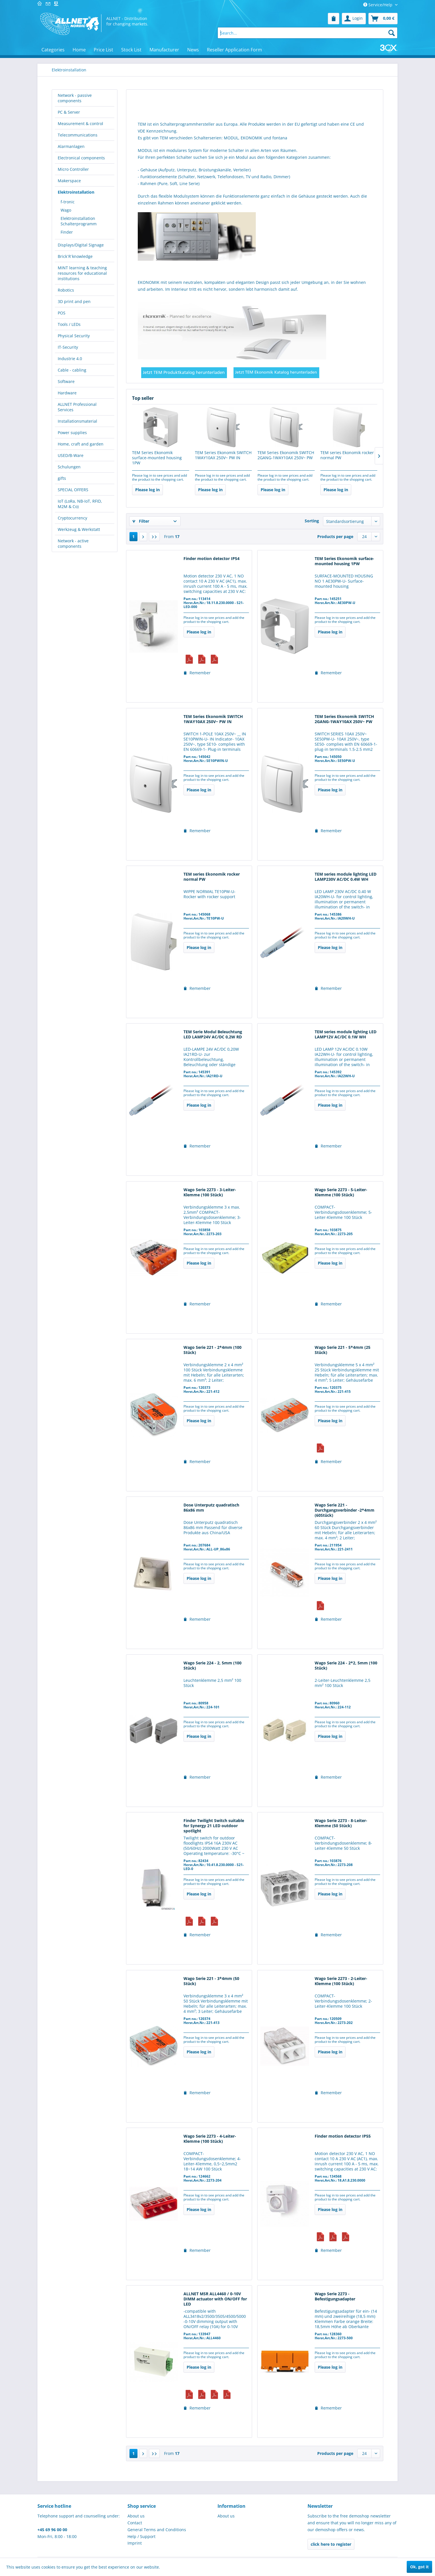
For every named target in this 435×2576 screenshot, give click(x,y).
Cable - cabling (72, 370)
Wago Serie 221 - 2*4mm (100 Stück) (212, 1350)
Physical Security (74, 335)
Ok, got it (419, 2566)
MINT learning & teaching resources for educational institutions (82, 273)
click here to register (331, 2544)
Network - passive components (75, 98)
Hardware (67, 393)
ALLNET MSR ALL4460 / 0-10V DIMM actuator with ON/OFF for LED (215, 2299)
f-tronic (68, 201)
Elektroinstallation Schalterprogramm (79, 221)
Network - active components (73, 543)
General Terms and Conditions (156, 2529)
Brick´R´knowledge (75, 256)
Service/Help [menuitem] (378, 4)
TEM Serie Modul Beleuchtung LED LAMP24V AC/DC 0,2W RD (212, 1034)
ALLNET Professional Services (77, 407)
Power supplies (72, 432)
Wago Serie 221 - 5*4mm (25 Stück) (342, 1350)
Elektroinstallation (76, 192)
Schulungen (69, 467)
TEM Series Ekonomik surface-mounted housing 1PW (157, 458)
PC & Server (69, 112)
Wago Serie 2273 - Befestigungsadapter (335, 2296)
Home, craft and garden (80, 444)
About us (136, 2516)
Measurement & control (80, 123)
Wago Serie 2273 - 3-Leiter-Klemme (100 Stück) (209, 1192)
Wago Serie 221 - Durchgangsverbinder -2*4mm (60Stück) (344, 1510)
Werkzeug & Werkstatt (79, 529)
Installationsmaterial (77, 421)
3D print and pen (74, 301)
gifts (62, 478)
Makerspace (69, 180)
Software (66, 381)
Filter (140, 521)
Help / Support (141, 2536)
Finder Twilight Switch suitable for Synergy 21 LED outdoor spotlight (213, 1825)
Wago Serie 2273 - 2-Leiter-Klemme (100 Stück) (341, 1981)
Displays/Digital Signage (81, 245)
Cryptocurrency (72, 518)
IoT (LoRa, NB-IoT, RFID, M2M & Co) (80, 503)
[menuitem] (333, 18)
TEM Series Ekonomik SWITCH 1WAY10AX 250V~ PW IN (223, 455)
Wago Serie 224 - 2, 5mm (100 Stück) (212, 1665)
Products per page (335, 536)
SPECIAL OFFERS (73, 489)
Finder (67, 232)
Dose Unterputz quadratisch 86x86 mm (211, 1507)
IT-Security (68, 347)
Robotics (66, 290)
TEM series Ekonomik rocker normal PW (347, 455)
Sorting (312, 520)
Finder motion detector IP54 (211, 558)
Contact (134, 2522)
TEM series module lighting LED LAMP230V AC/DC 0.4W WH (345, 877)
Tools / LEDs (69, 324)
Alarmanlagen (71, 146)
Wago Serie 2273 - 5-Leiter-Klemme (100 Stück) (341, 1192)
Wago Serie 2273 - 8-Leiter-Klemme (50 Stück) (341, 1823)
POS (61, 313)
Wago (66, 210)
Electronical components (81, 158)
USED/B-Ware (70, 455)
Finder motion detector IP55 (343, 2136)
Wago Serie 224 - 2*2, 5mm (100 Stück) (346, 1665)
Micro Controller (73, 169)
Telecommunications (77, 135)
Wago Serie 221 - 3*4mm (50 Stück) (211, 1981)
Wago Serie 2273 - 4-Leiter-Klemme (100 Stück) (209, 2139)
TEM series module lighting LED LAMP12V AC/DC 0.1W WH (345, 1034)
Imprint (134, 2543)
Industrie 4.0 (70, 358)
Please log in (147, 489)
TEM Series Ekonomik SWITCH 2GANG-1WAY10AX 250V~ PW (286, 455)
